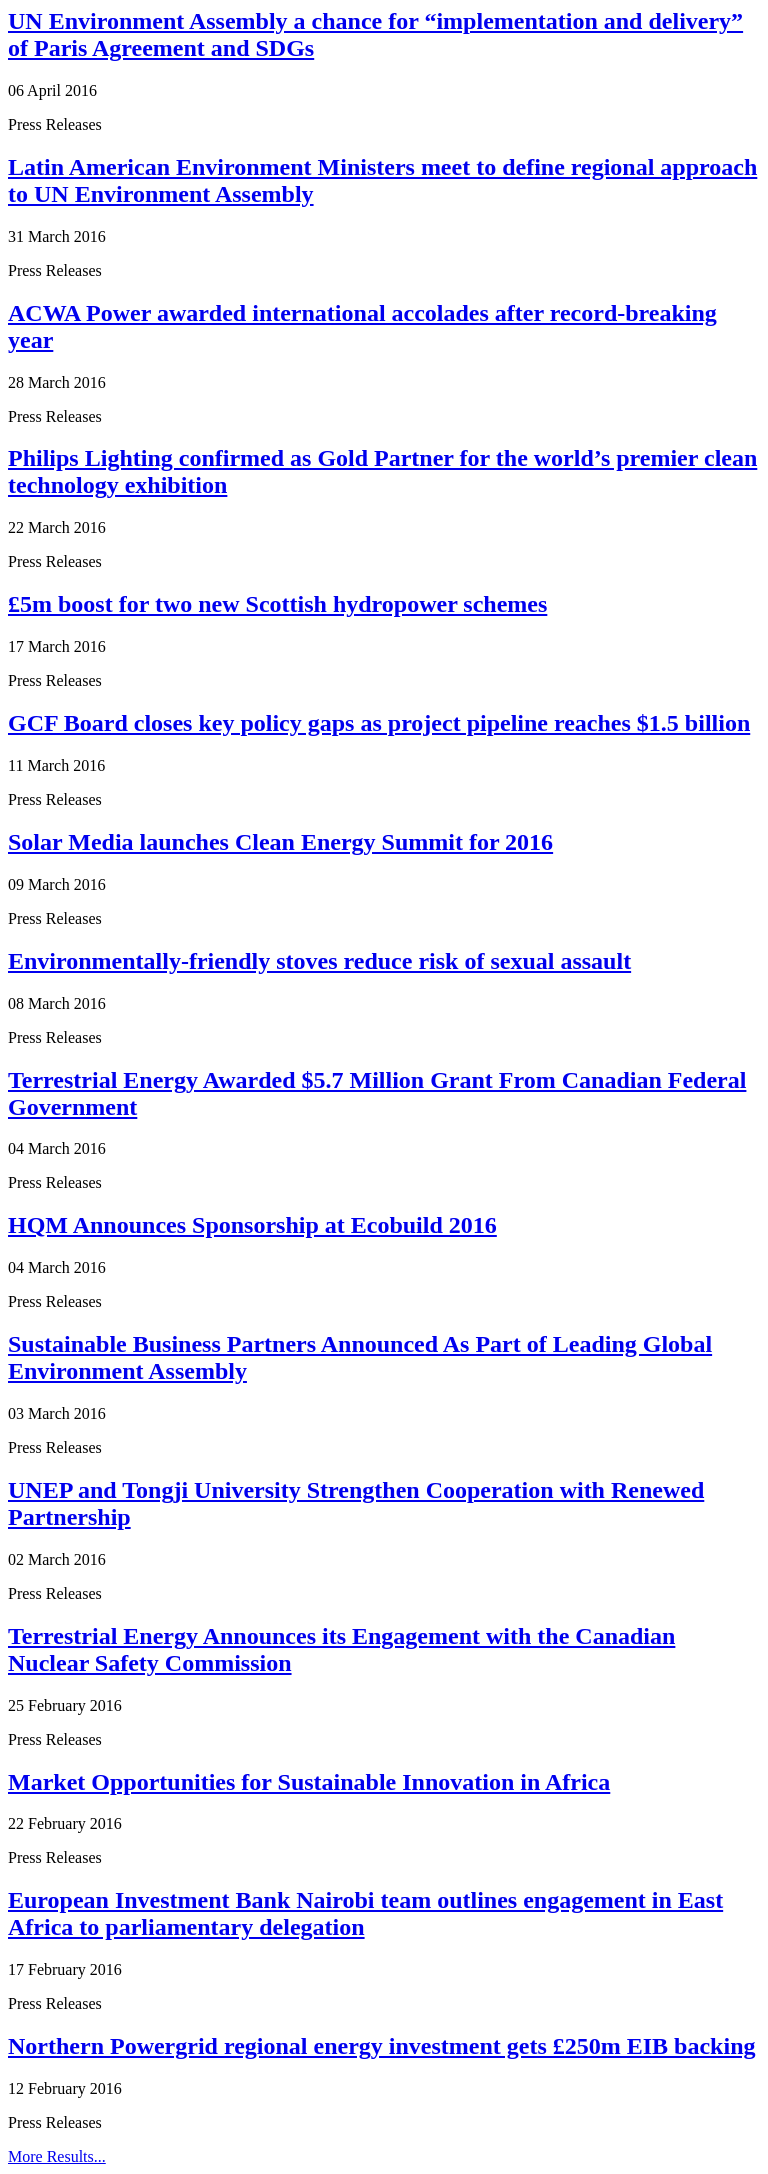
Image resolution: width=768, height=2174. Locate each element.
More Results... (57, 2156)
